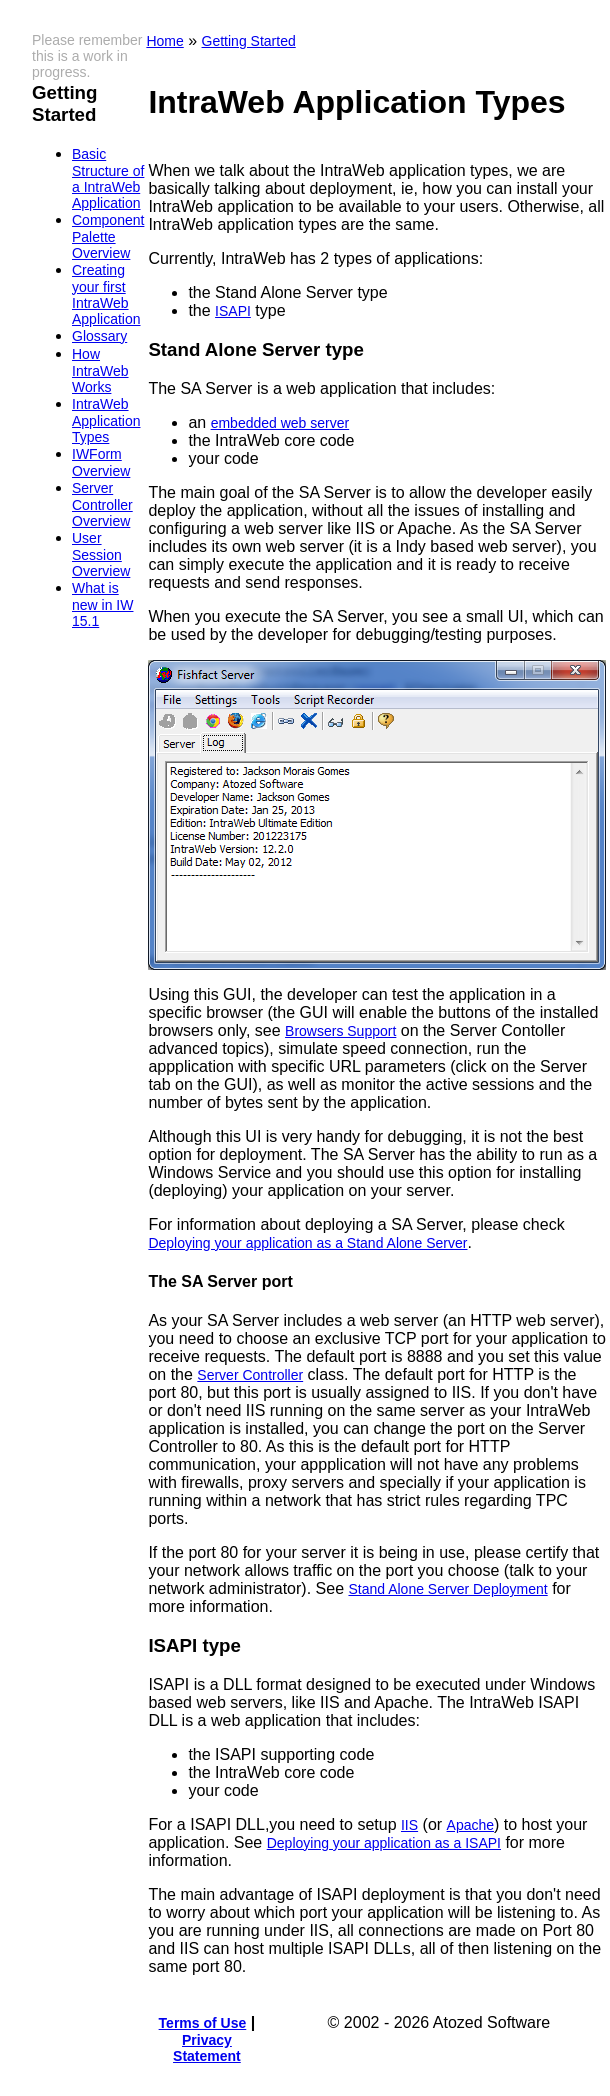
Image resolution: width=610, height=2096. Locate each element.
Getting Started (249, 41)
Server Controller (250, 1375)
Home (164, 41)
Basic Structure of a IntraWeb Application (108, 178)
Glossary (99, 336)
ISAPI (233, 311)
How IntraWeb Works (100, 370)
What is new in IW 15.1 (102, 604)
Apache (470, 1825)
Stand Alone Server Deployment (447, 1589)
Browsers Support (340, 1031)
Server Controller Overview (102, 504)
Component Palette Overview (108, 236)
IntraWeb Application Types (106, 420)
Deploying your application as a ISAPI (384, 1843)
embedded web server (280, 423)
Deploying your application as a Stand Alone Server (307, 1243)
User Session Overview (101, 554)
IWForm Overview (101, 462)
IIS (409, 1825)
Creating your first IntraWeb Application (106, 294)
